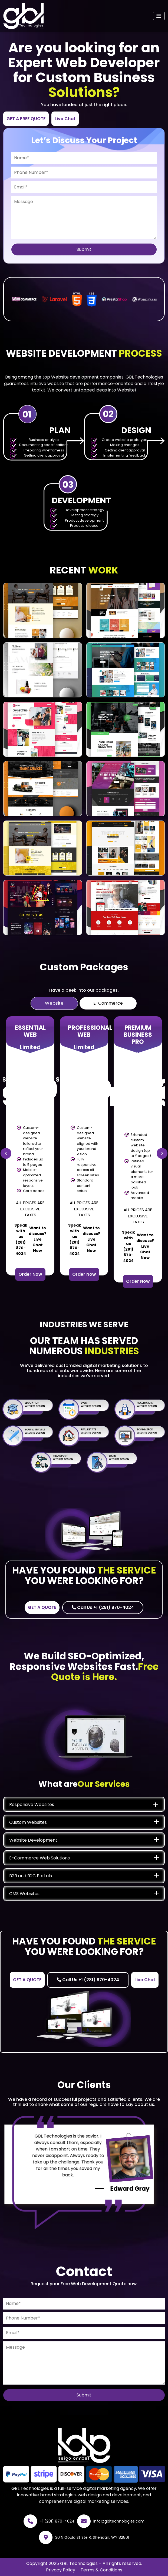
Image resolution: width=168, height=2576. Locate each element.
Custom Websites (28, 1822)
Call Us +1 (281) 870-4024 (103, 1607)
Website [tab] (54, 1003)
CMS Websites (24, 1893)
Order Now (30, 1274)
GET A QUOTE (42, 1607)
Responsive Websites (31, 1804)
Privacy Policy (60, 2570)
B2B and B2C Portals (30, 1876)
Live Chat (65, 119)
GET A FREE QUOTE (25, 119)
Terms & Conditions (101, 2570)
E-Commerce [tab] (108, 1003)
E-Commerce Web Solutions (39, 1858)
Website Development (33, 1840)
